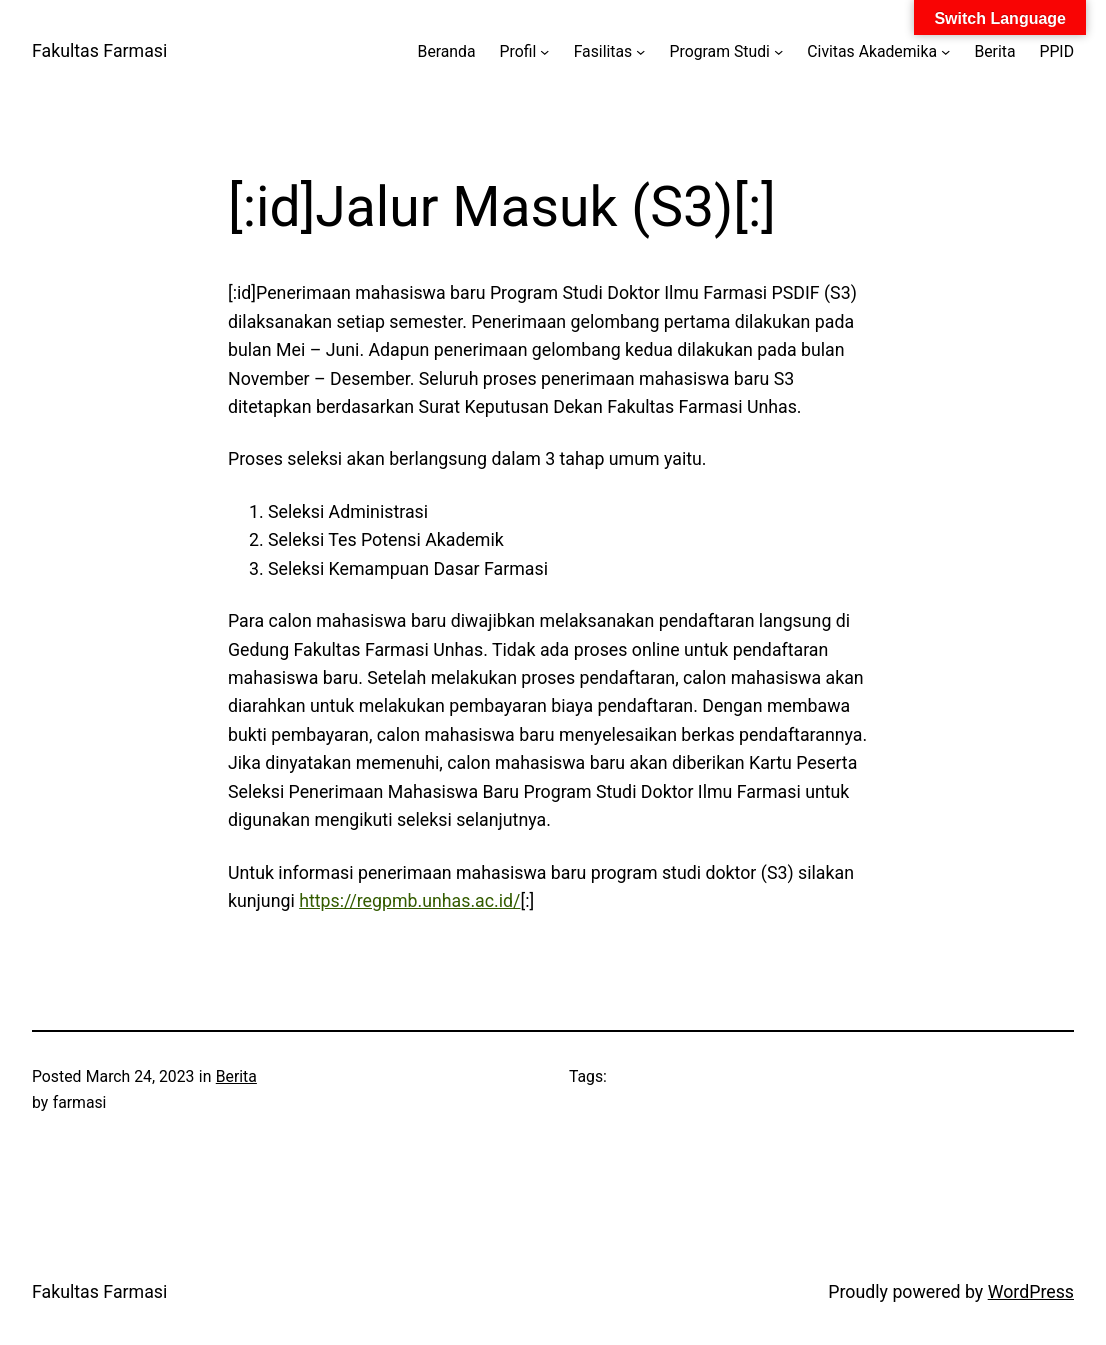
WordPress (1031, 1292)
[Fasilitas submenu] (640, 50)
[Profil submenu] (544, 50)
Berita (236, 1076)
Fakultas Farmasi (99, 51)
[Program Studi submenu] (778, 50)
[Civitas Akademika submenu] (945, 50)
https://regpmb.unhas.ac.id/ (409, 901)
